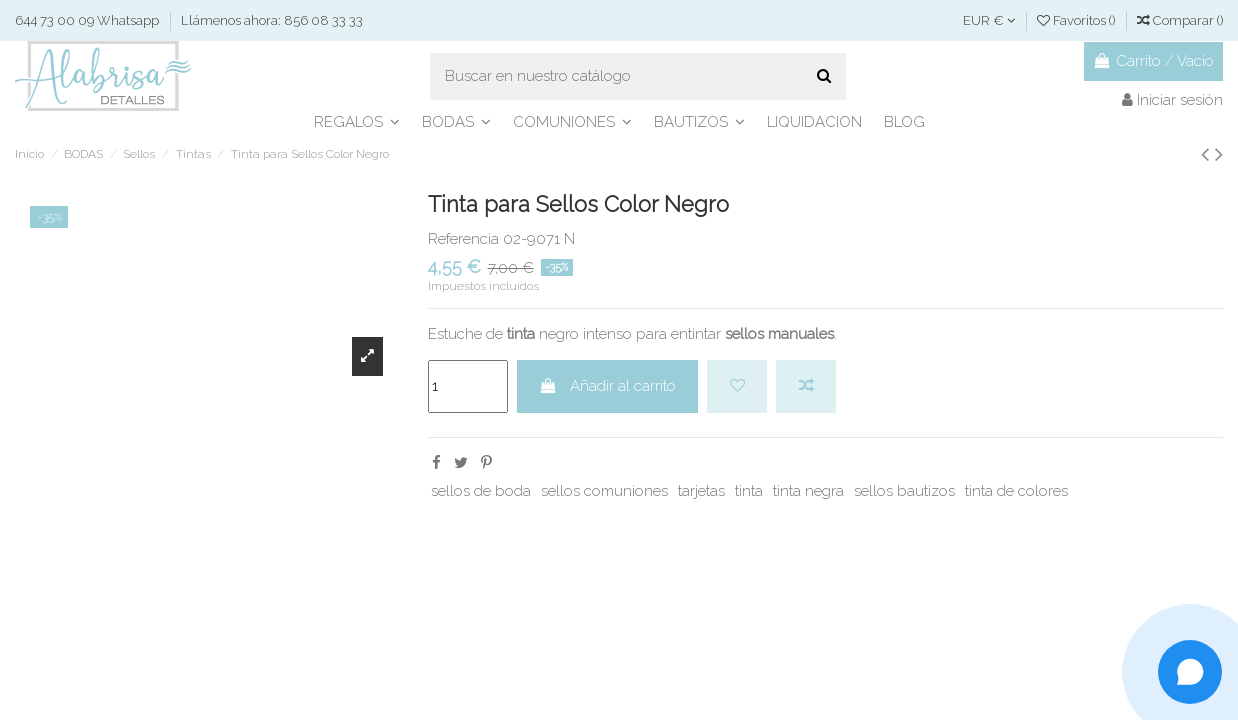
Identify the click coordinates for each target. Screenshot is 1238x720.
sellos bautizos (904, 491)
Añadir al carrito (607, 386)
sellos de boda (481, 491)
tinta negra (808, 491)
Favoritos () (1077, 20)
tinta (749, 491)
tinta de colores (1016, 491)
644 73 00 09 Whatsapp (88, 20)
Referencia (463, 239)
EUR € (989, 20)
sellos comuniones (604, 491)
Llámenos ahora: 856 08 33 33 (272, 20)
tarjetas (701, 491)
